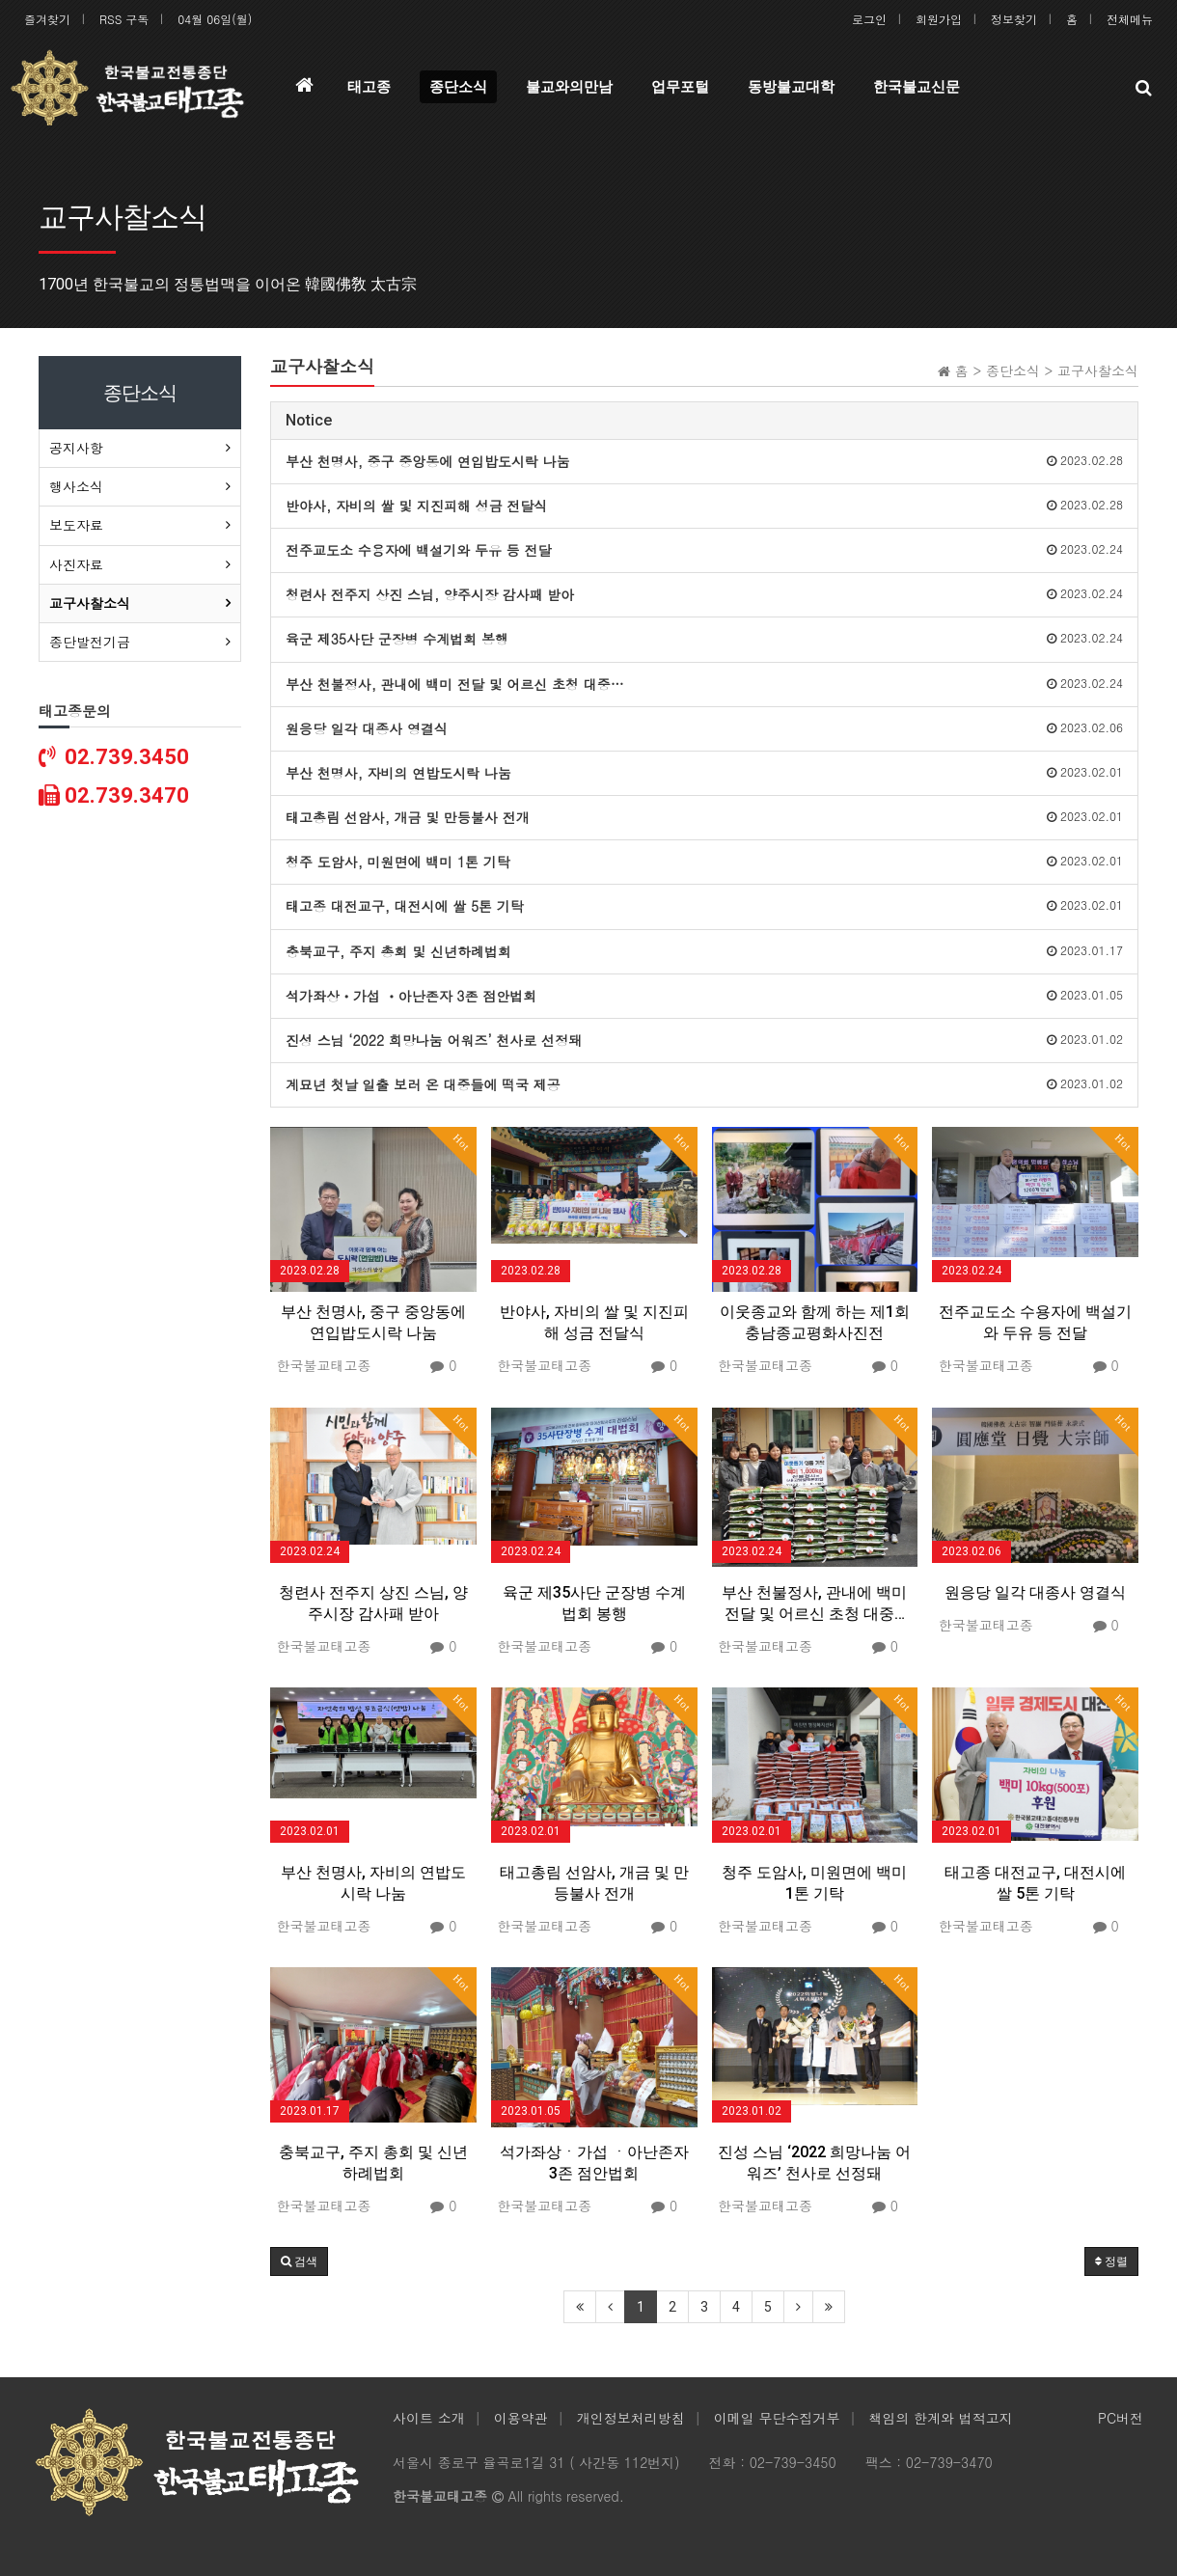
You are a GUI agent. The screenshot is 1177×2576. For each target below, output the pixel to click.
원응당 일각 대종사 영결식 (1035, 1592)
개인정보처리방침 (631, 2417)
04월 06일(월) (215, 19)
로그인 (869, 19)
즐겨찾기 (47, 19)
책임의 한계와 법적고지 (940, 2417)
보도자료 (76, 524)
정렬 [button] (1111, 2261)
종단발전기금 (89, 641)
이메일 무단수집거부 (777, 2417)
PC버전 (1120, 2417)
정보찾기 (1014, 19)
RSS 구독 (124, 19)
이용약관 (521, 2417)
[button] (299, 2261)
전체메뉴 (1130, 19)
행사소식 (76, 486)
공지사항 (76, 447)
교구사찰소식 (89, 603)
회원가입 (939, 19)
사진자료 (76, 564)
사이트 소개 (429, 2417)
